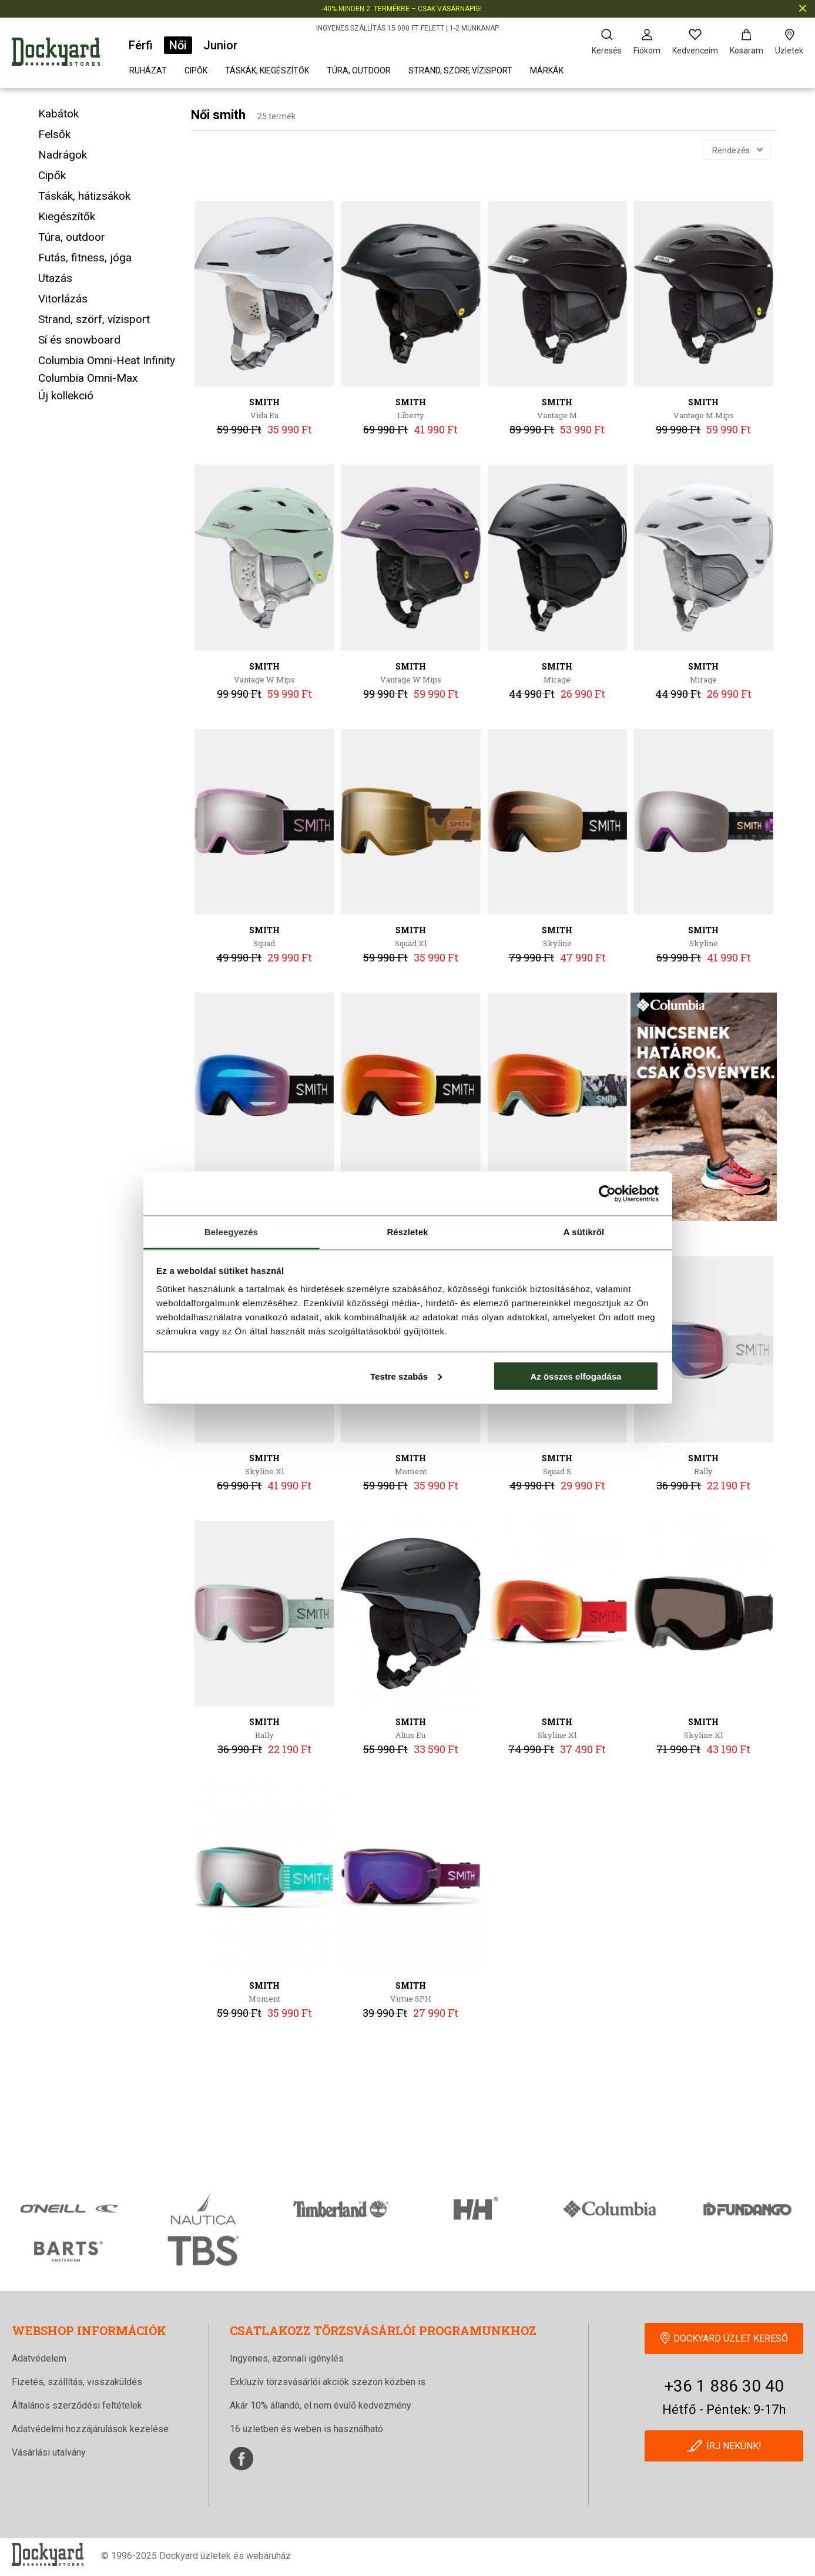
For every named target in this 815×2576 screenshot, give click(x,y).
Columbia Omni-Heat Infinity (106, 360)
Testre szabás (406, 1376)
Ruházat (148, 70)
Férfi (141, 45)
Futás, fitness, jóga (85, 257)
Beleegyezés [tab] (231, 1232)
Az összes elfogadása (575, 1376)
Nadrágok (62, 155)
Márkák (547, 70)
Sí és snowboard (79, 340)
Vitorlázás (63, 298)
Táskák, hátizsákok (84, 196)
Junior (220, 45)
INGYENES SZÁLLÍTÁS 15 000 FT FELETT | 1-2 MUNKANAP (407, 28)
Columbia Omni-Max (87, 378)
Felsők (54, 134)
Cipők (196, 70)
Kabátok (58, 113)
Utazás (55, 278)
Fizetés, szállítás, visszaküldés (77, 2381)
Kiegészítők (66, 216)
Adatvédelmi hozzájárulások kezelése (90, 2428)
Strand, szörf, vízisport (460, 70)
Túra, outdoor (359, 70)
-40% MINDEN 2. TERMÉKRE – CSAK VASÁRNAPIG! (401, 9)
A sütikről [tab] (584, 1232)
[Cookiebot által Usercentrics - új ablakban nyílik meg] (607, 1193)
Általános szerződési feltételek (77, 2405)
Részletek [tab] (407, 1232)
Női (178, 45)
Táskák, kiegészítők (267, 70)
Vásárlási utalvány (49, 2452)
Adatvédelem (39, 2358)
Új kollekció (65, 395)
